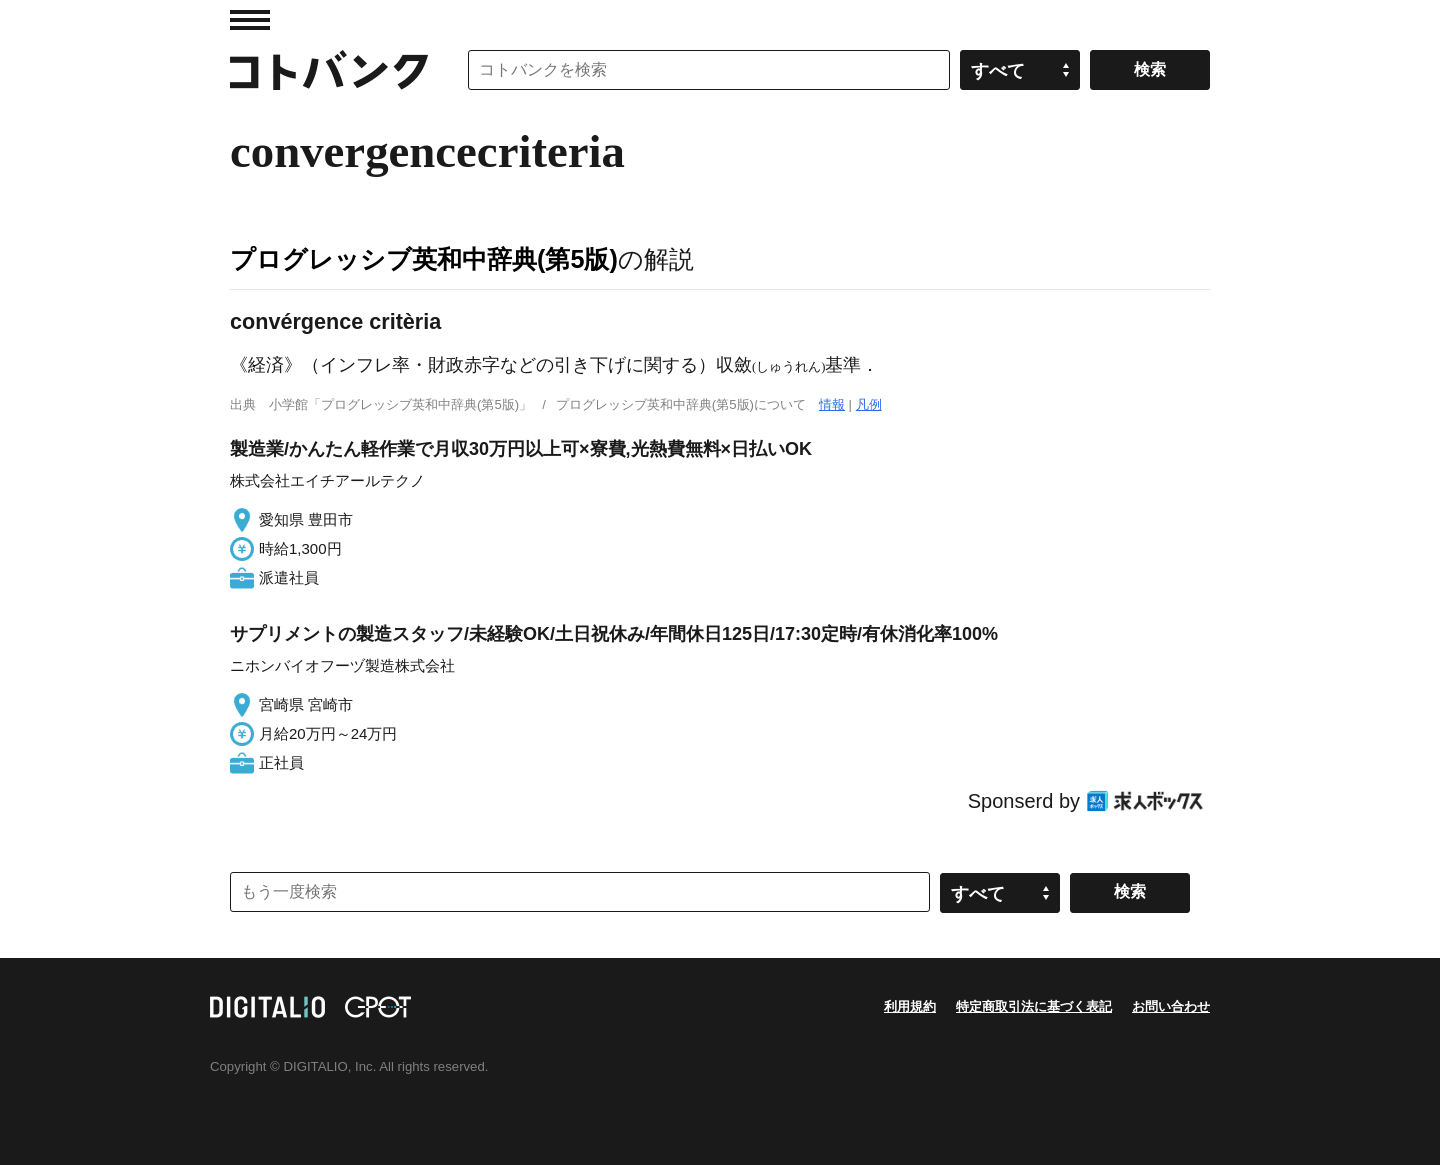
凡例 (869, 404)
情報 (832, 404)
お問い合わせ (1171, 1006)
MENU (250, 20)
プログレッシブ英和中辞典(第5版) (424, 259)
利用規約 (910, 1006)
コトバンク (329, 70)
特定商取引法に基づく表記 (1034, 1006)
